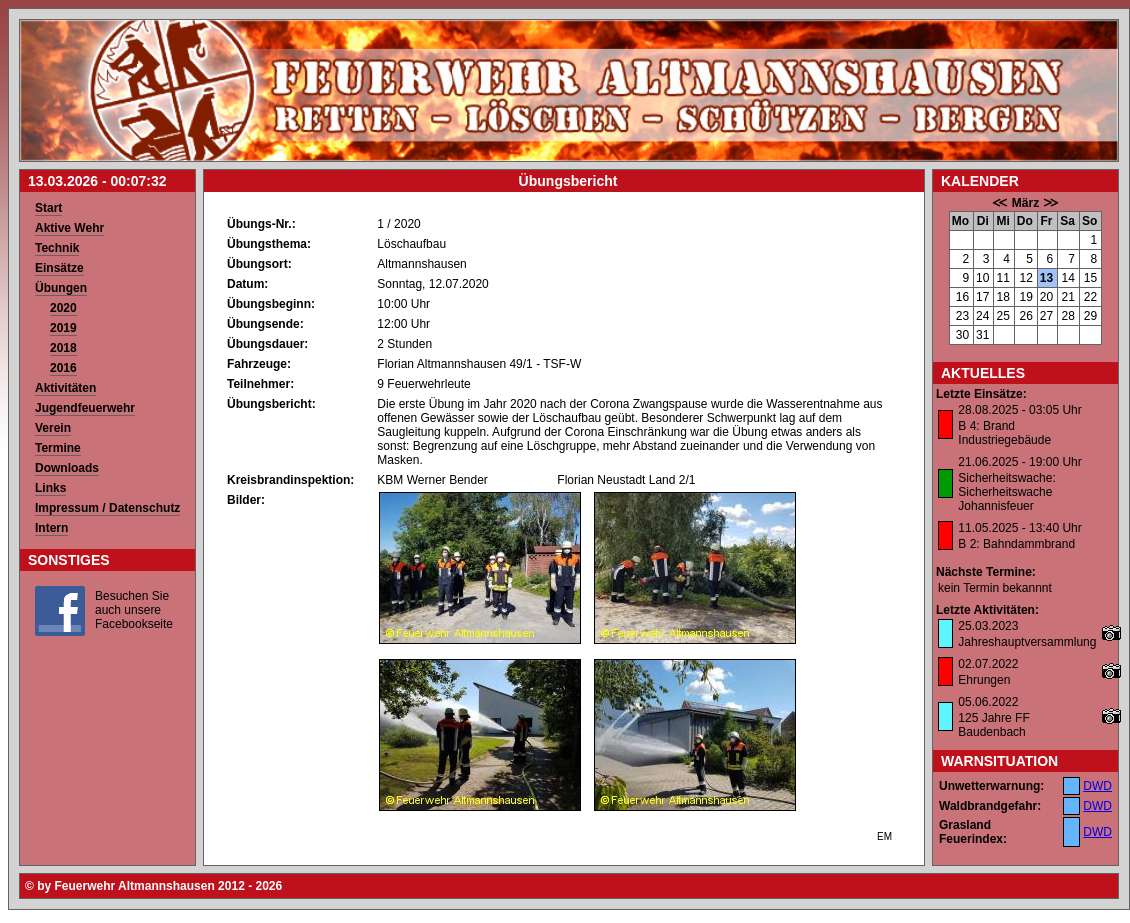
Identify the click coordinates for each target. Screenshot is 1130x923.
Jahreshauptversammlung (1027, 642)
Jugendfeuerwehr (85, 408)
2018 (63, 348)
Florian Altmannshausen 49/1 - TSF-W (479, 364)
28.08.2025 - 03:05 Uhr (1019, 410)
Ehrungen (984, 680)
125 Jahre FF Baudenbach (993, 725)
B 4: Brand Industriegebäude (1004, 433)
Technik (57, 248)
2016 (63, 368)
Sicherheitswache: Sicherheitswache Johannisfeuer (1006, 492)
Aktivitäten (65, 388)
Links (50, 488)
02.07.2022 (988, 664)
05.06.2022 (988, 702)
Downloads (67, 468)
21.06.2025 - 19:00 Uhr (1019, 462)
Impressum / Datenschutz (107, 508)
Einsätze (59, 268)
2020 (63, 308)
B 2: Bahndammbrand (1016, 544)
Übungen (61, 288)
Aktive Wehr (69, 228)
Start (48, 208)
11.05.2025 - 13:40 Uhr (1019, 528)
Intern (51, 528)
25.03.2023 (988, 626)
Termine (58, 448)
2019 (63, 328)
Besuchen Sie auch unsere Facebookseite (134, 610)
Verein (53, 428)
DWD (1097, 786)
